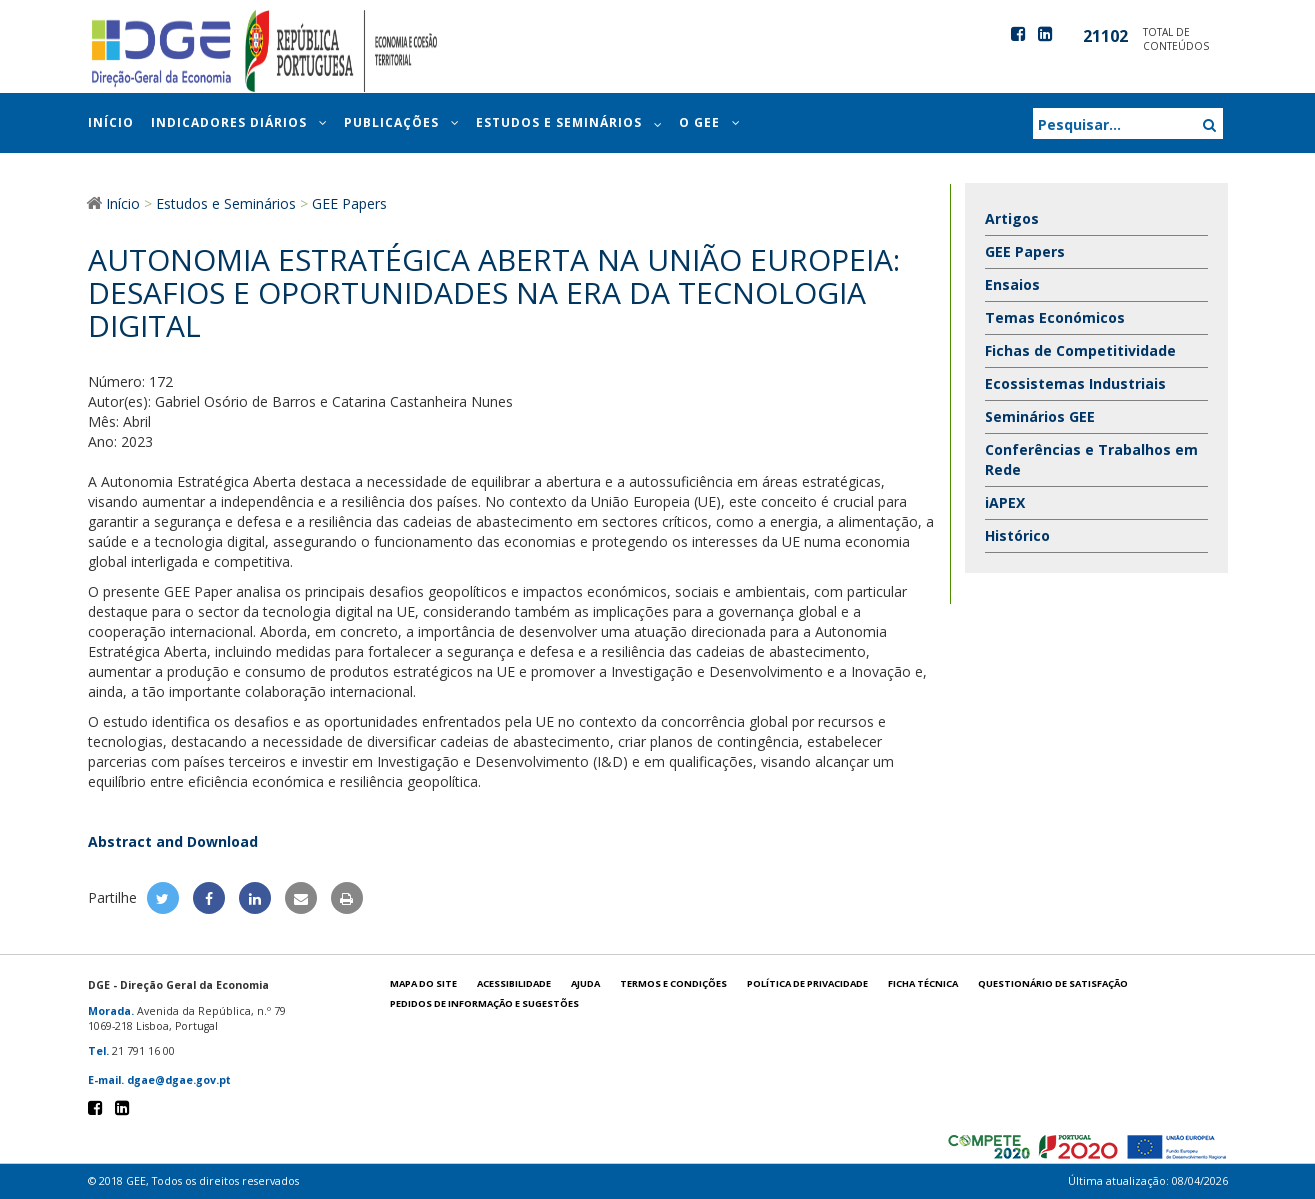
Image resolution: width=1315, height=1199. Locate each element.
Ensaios (1012, 284)
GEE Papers (1025, 251)
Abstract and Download (173, 841)
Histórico (1017, 535)
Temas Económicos (1055, 317)
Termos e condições (673, 983)
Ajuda (585, 983)
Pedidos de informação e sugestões (484, 1003)
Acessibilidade (514, 983)
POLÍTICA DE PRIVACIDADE (807, 983)
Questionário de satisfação (1053, 983)
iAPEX (1005, 502)
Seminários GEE (1040, 416)
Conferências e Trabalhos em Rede (1091, 459)
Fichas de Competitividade (1080, 350)
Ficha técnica (923, 983)
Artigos (1012, 218)
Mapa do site (423, 983)
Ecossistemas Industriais (1075, 383)
